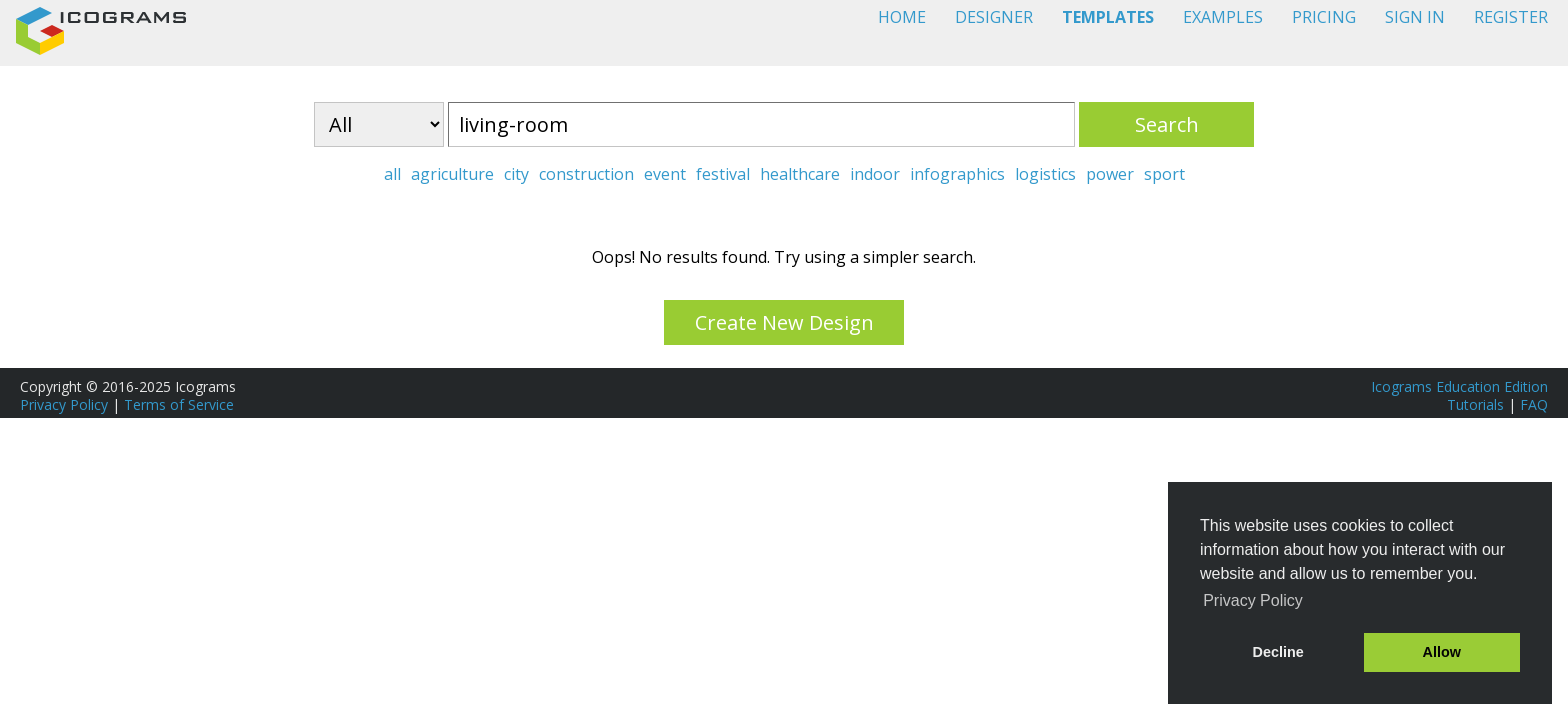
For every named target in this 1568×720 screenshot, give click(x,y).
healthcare (800, 174)
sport (1164, 174)
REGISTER (1511, 17)
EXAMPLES (1223, 17)
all (392, 174)
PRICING (1324, 17)
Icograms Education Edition (1459, 386)
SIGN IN (1415, 17)
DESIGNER (994, 17)
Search (1167, 124)
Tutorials (1475, 404)
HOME (902, 17)
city (516, 174)
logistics (1045, 174)
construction (586, 174)
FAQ (1534, 404)
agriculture (452, 174)
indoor (875, 174)
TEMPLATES (1108, 17)
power (1110, 174)
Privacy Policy (64, 404)
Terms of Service (179, 404)
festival (723, 174)
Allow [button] (1442, 652)
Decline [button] (1278, 652)
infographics (957, 174)
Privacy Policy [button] (1253, 600)
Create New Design (784, 322)
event (665, 174)
